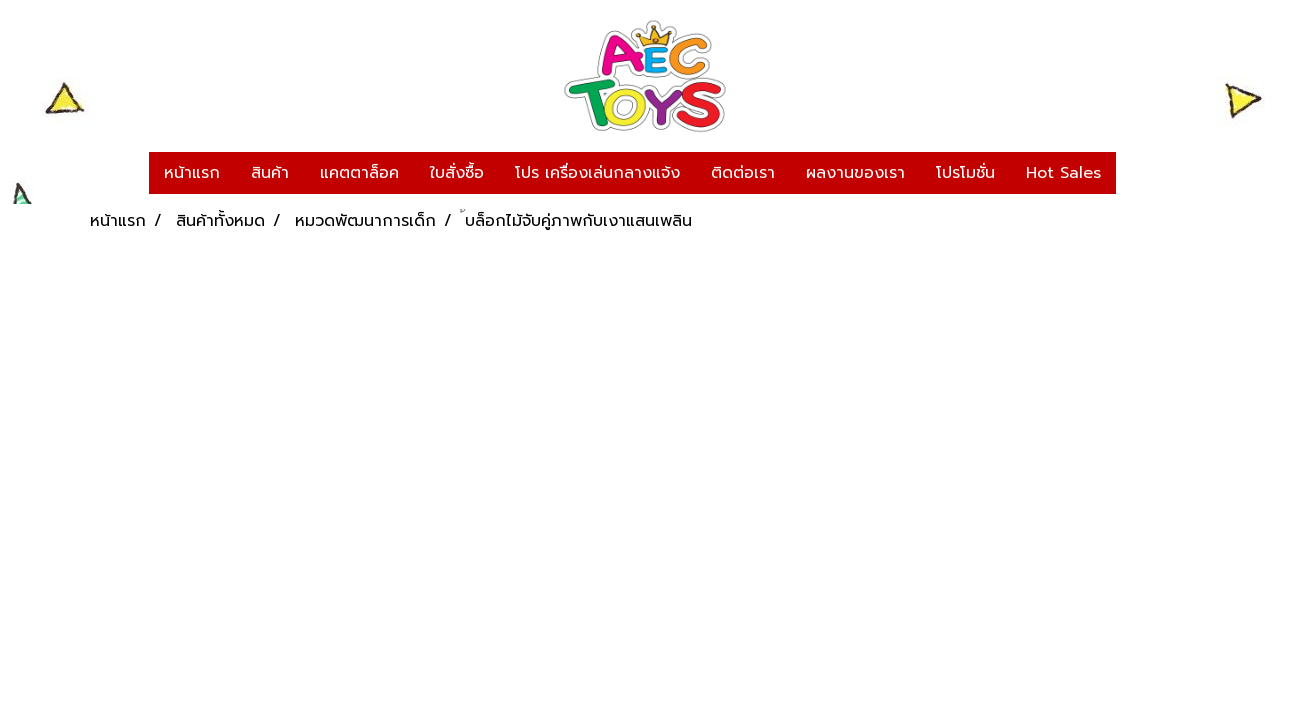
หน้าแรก (192, 173)
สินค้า (270, 173)
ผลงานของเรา (855, 173)
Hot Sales (1063, 173)
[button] (1134, 173)
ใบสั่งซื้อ (457, 173)
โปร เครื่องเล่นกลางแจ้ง (597, 173)
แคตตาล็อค (359, 173)
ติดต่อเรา (743, 173)
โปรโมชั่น (965, 173)
